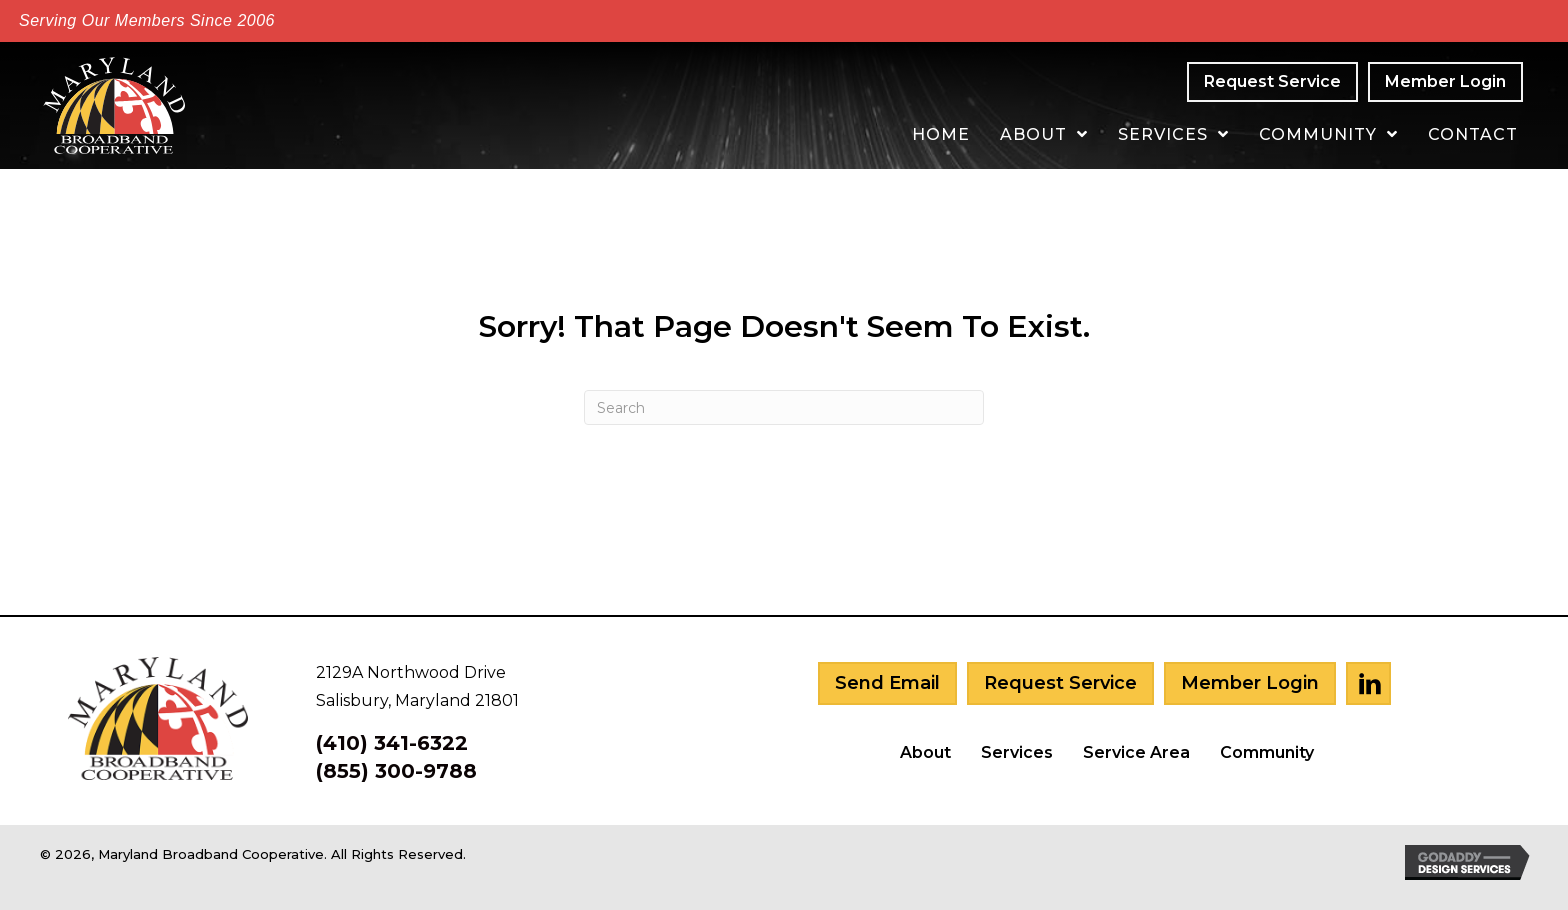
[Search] (784, 407)
